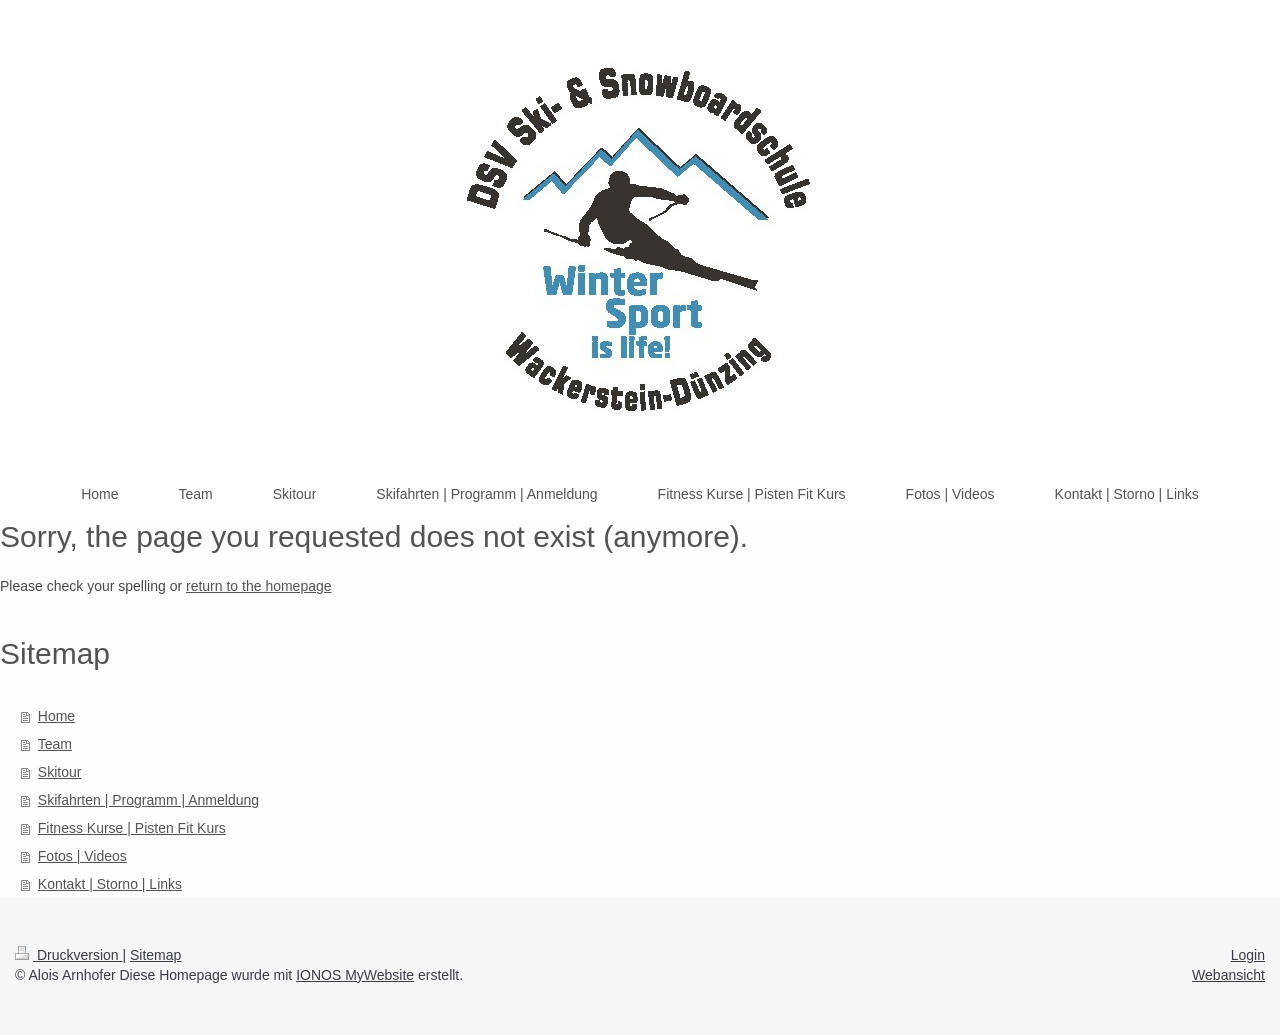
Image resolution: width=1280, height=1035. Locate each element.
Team (55, 744)
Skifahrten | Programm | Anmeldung (148, 800)
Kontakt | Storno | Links (110, 884)
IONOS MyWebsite (355, 975)
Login (1248, 955)
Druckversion (68, 955)
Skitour (60, 772)
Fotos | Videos (82, 856)
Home (56, 716)
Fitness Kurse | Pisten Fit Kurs (132, 828)
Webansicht (1228, 975)
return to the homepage (259, 586)
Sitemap (155, 955)
